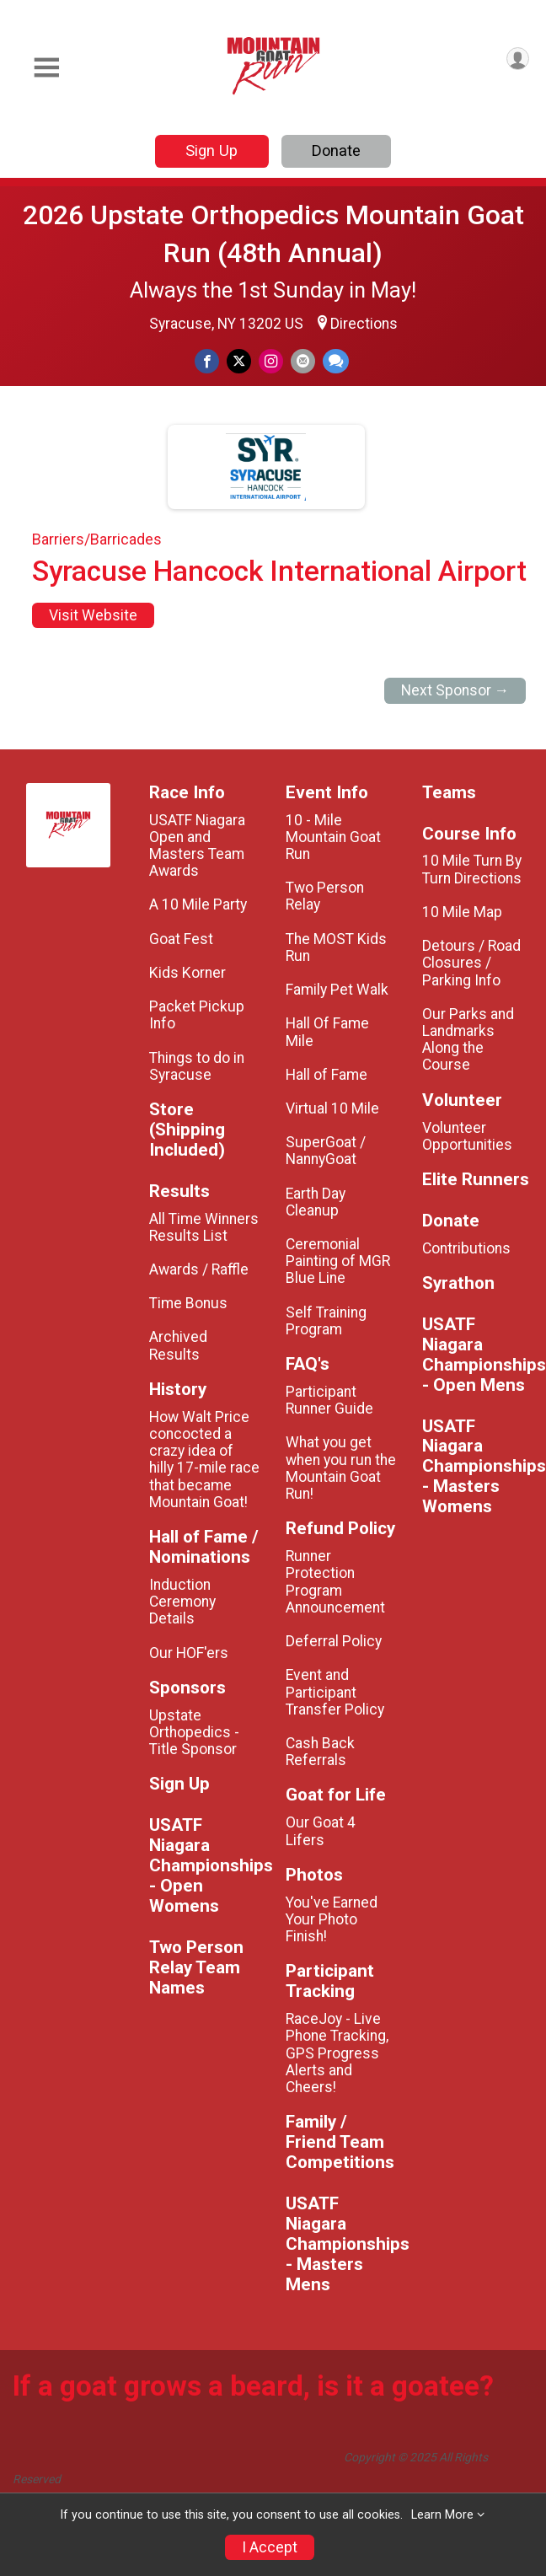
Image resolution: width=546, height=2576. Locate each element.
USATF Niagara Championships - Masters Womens (477, 1467)
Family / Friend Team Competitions (340, 2142)
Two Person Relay (325, 896)
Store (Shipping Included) (187, 1130)
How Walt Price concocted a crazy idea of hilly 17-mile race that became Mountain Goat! (204, 1460)
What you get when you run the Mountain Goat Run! (341, 1468)
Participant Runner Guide (329, 1400)
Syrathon (458, 1283)
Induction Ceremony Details (182, 1601)
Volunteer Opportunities (467, 1136)
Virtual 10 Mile (332, 1108)
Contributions (466, 1248)
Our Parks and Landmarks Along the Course (468, 1040)
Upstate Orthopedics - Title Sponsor (194, 1732)
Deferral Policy (334, 1641)
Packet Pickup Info (196, 1015)
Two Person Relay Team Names (196, 1968)
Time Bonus (188, 1303)
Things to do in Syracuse (196, 1066)
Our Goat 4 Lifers (321, 1831)
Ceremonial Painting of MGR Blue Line (338, 1261)
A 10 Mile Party (198, 904)
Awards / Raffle (199, 1269)
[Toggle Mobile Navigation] (46, 68)
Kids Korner (187, 972)
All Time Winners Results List (204, 1227)
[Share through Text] (336, 361)
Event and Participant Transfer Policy (335, 1691)
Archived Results (178, 1345)
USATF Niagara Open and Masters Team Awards (197, 846)
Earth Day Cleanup (315, 1202)
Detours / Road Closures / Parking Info (471, 962)
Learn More (442, 2515)
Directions (364, 323)
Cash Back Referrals (320, 1751)
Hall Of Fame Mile (327, 1032)
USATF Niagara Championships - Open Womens (204, 1866)
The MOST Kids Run (336, 947)
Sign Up (211, 150)
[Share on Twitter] (239, 361)
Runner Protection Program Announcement (335, 1582)
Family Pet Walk (337, 989)
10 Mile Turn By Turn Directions (472, 869)
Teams (449, 792)
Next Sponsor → (455, 690)
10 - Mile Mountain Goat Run (333, 837)
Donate (336, 150)
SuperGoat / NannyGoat (326, 1150)
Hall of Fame (326, 1074)
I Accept (269, 2547)
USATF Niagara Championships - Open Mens (477, 1355)
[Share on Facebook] (207, 361)
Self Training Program (326, 1321)
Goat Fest (181, 939)
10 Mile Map (462, 912)
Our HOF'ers (188, 1653)
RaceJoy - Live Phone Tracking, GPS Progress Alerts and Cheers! (337, 2053)
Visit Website (93, 615)
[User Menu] (517, 58)
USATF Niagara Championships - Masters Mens (341, 2244)
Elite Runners (475, 1179)
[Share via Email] (303, 361)
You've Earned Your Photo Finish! (331, 1919)
